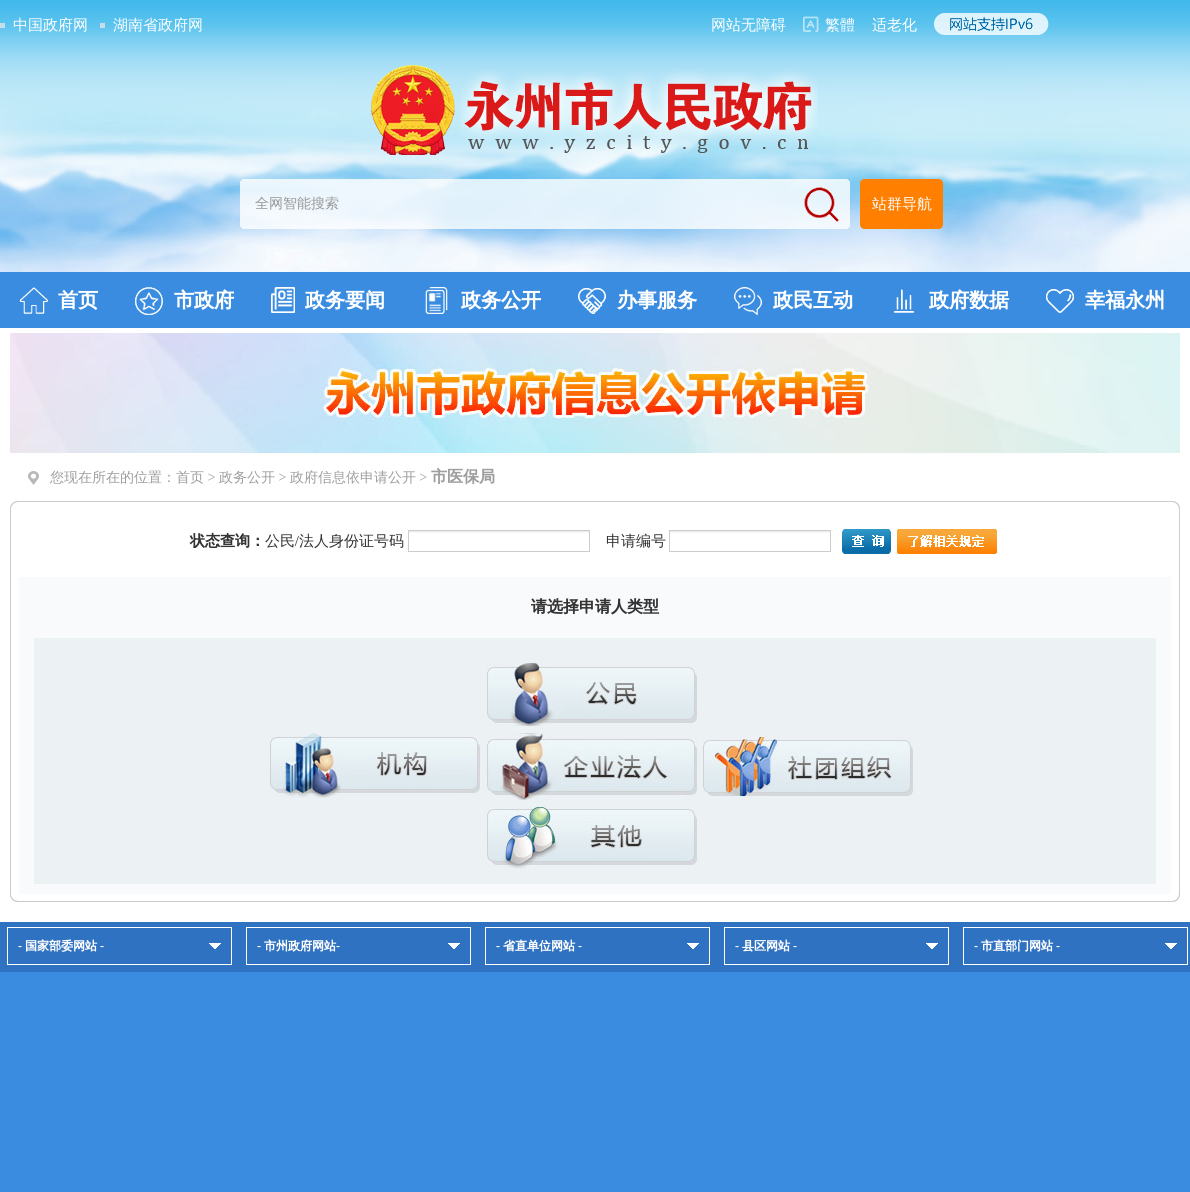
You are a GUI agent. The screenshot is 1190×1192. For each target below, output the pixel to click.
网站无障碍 (748, 25)
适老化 (894, 25)
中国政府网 (50, 25)
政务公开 (481, 301)
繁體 (840, 25)
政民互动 (793, 301)
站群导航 (902, 204)
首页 (58, 301)
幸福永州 (1105, 301)
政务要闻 (328, 300)
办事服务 (637, 301)
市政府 (184, 301)
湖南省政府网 (158, 25)
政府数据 (949, 301)
